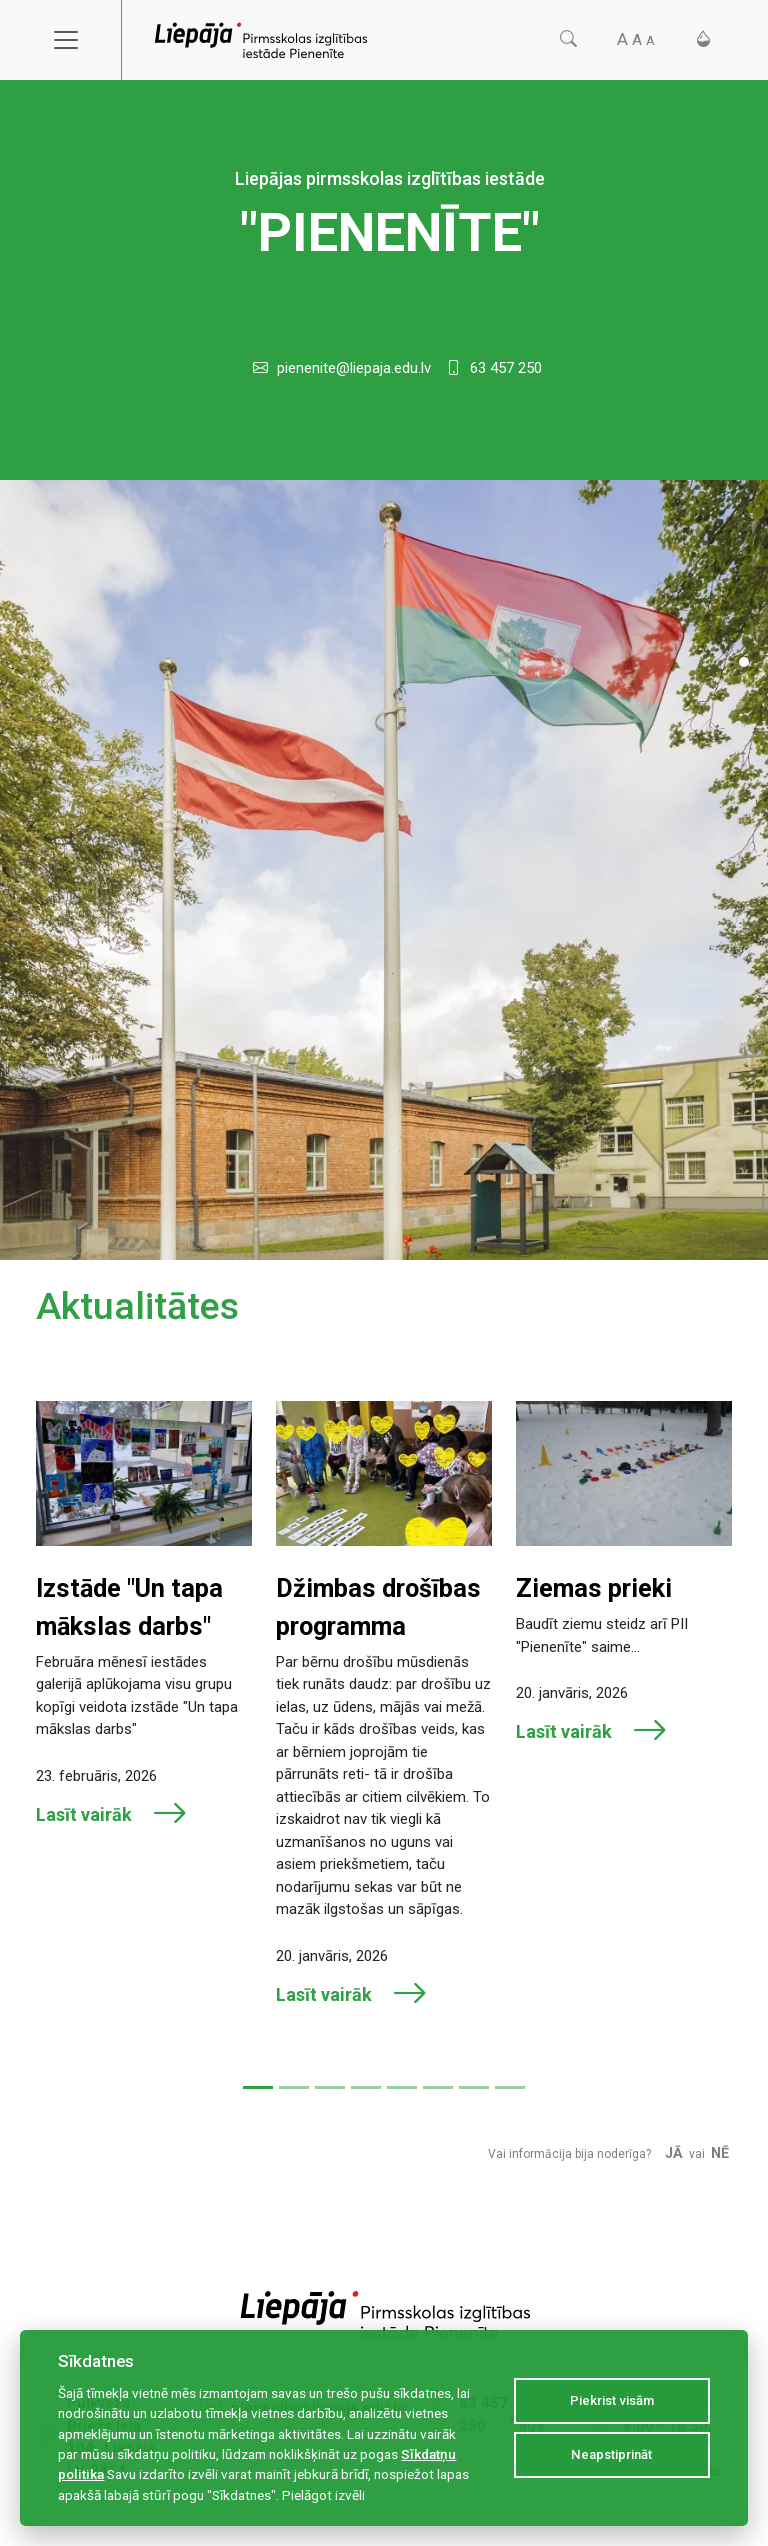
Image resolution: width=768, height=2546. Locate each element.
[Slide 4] (366, 2087)
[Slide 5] (402, 2087)
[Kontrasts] (703, 39)
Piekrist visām (612, 2400)
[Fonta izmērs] (636, 39)
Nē (720, 2153)
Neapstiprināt (611, 2454)
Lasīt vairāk (112, 1814)
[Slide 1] (744, 662)
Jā (674, 2153)
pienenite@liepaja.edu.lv (354, 368)
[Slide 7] (474, 2087)
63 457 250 (506, 368)
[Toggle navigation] (79, 40)
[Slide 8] (510, 2087)
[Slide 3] (330, 2087)
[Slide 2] (294, 2087)
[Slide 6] (438, 2087)
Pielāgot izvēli (323, 2495)
